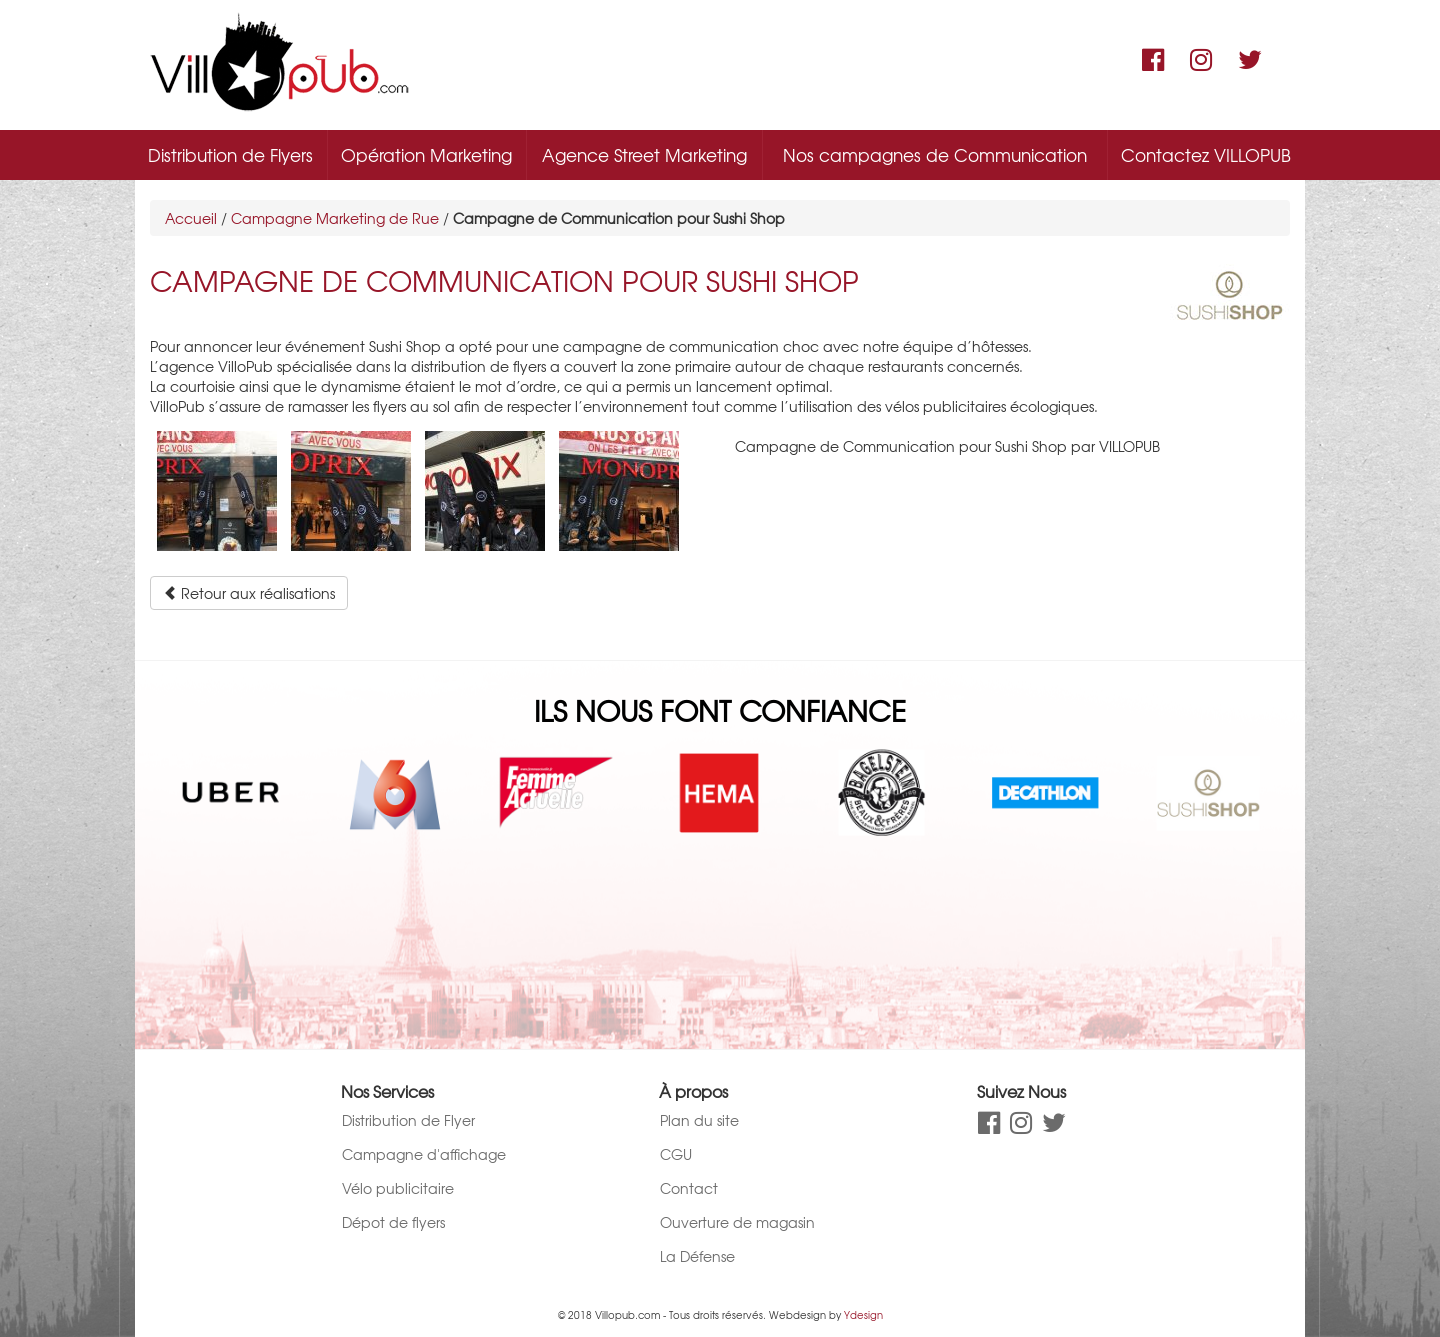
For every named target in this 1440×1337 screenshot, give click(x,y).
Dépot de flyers (393, 1222)
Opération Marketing (426, 154)
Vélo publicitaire (398, 1188)
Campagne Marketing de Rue (335, 218)
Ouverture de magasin (737, 1222)
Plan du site (699, 1120)
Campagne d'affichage (424, 1154)
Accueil (191, 218)
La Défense (697, 1256)
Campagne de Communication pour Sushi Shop (504, 280)
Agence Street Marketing (644, 154)
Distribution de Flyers (230, 154)
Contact (689, 1188)
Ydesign (863, 1314)
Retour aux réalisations (249, 593)
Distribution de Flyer (408, 1120)
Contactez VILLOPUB (1206, 154)
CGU (676, 1154)
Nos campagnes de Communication (935, 154)
